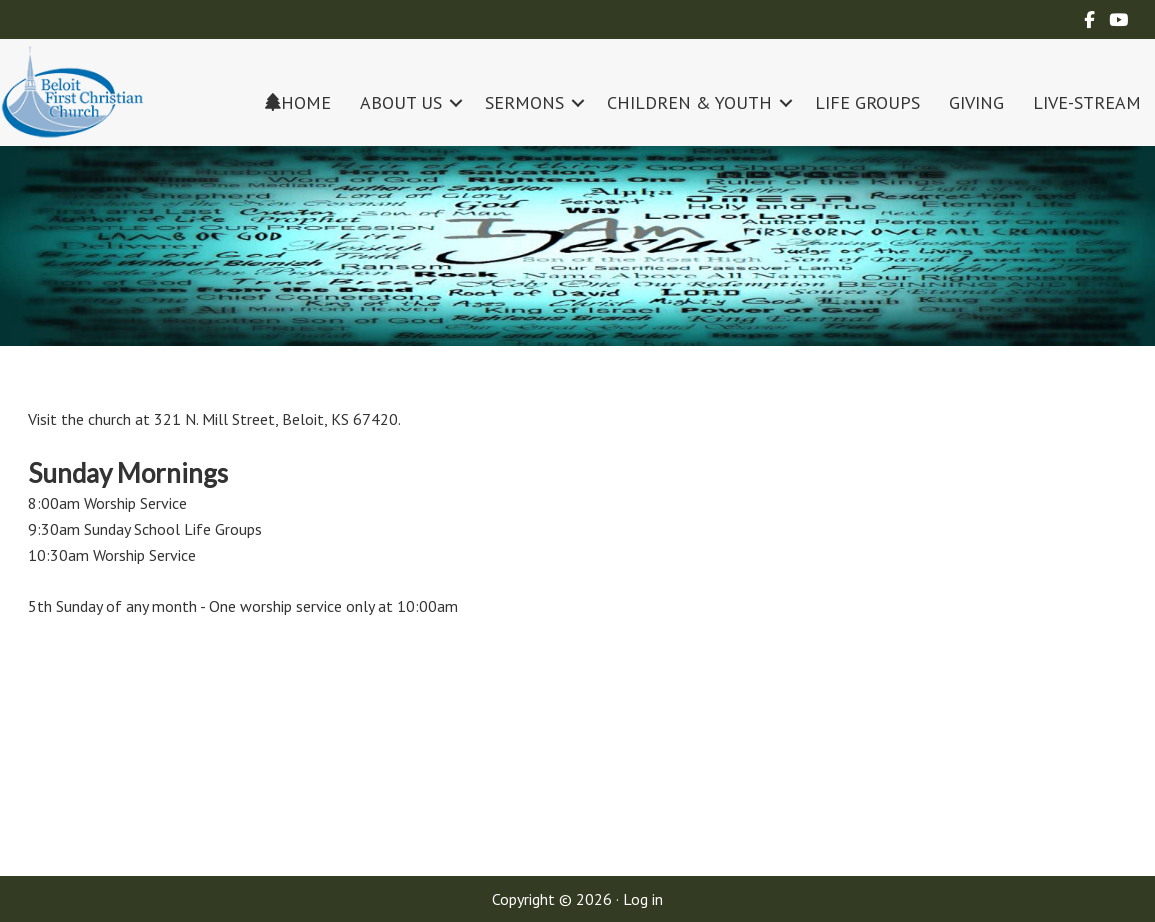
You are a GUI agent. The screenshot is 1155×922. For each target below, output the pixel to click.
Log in (643, 899)
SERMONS (524, 102)
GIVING (976, 102)
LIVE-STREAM (1087, 102)
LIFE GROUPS (867, 102)
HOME (298, 102)
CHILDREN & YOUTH (689, 102)
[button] (456, 102)
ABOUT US (401, 102)
